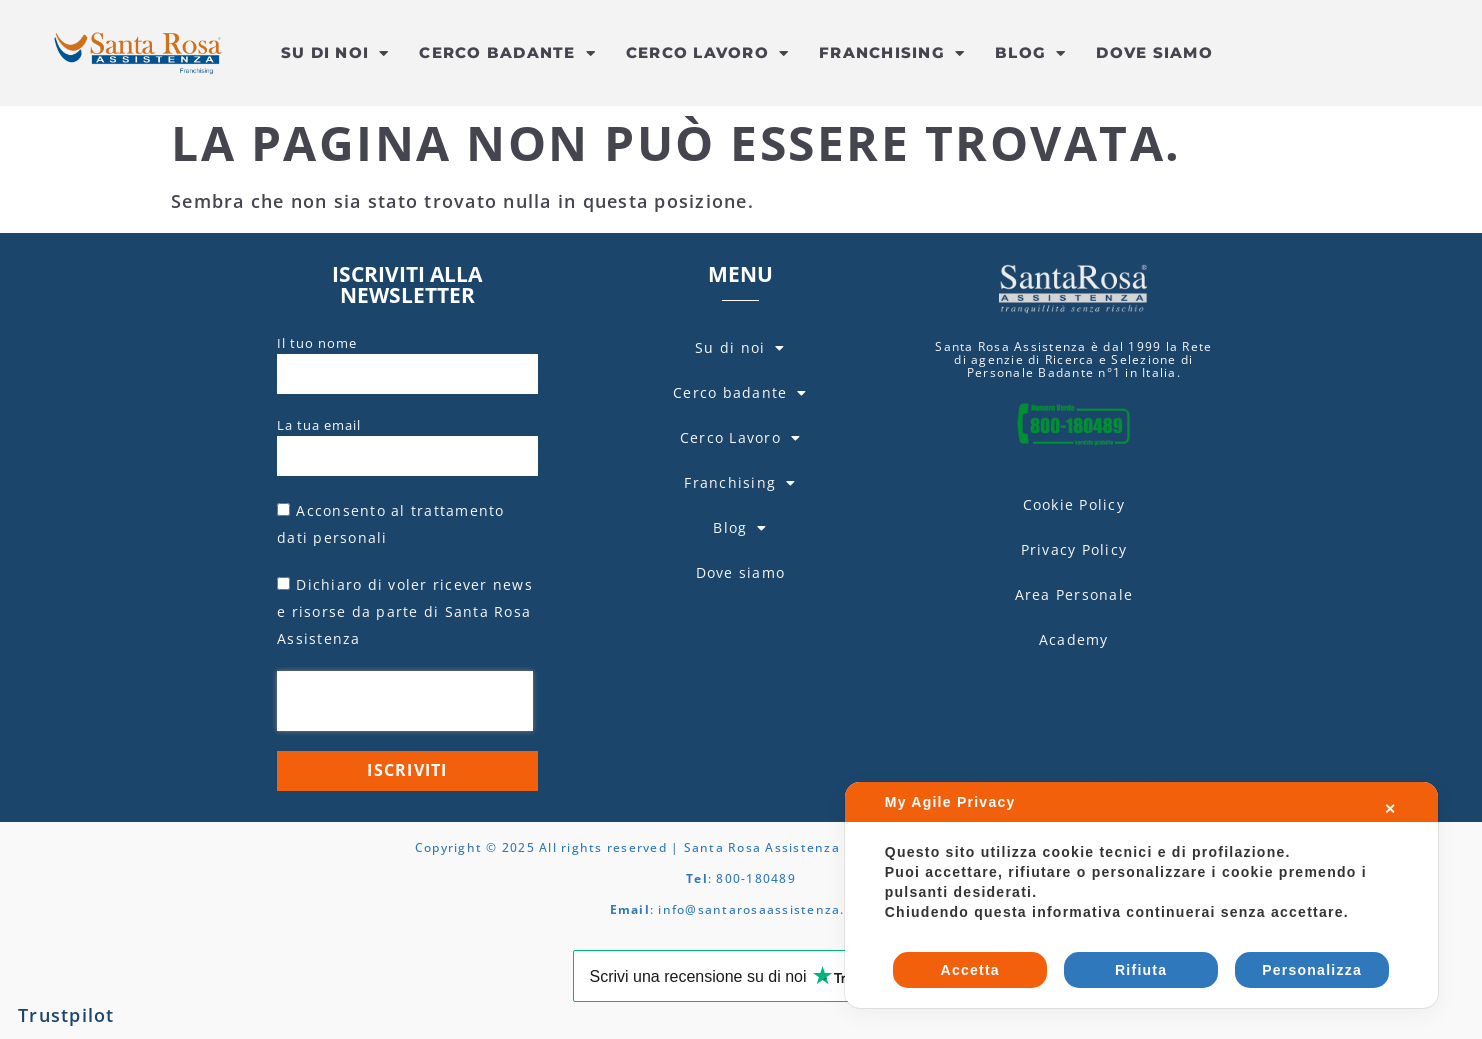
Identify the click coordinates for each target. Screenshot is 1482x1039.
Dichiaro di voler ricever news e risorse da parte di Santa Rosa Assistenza (405, 611)
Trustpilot (66, 1015)
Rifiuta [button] (1141, 970)
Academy (1074, 639)
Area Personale (1074, 594)
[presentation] (405, 701)
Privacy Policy (1074, 549)
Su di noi (335, 53)
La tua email (319, 425)
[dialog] (1141, 895)
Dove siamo (1154, 52)
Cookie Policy (1074, 504)
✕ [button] (1390, 809)
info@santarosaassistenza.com (765, 909)
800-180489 (756, 878)
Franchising (892, 53)
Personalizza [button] (1312, 970)
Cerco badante (507, 53)
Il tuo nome (317, 343)
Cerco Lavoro (707, 53)
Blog (1030, 53)
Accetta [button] (970, 970)
